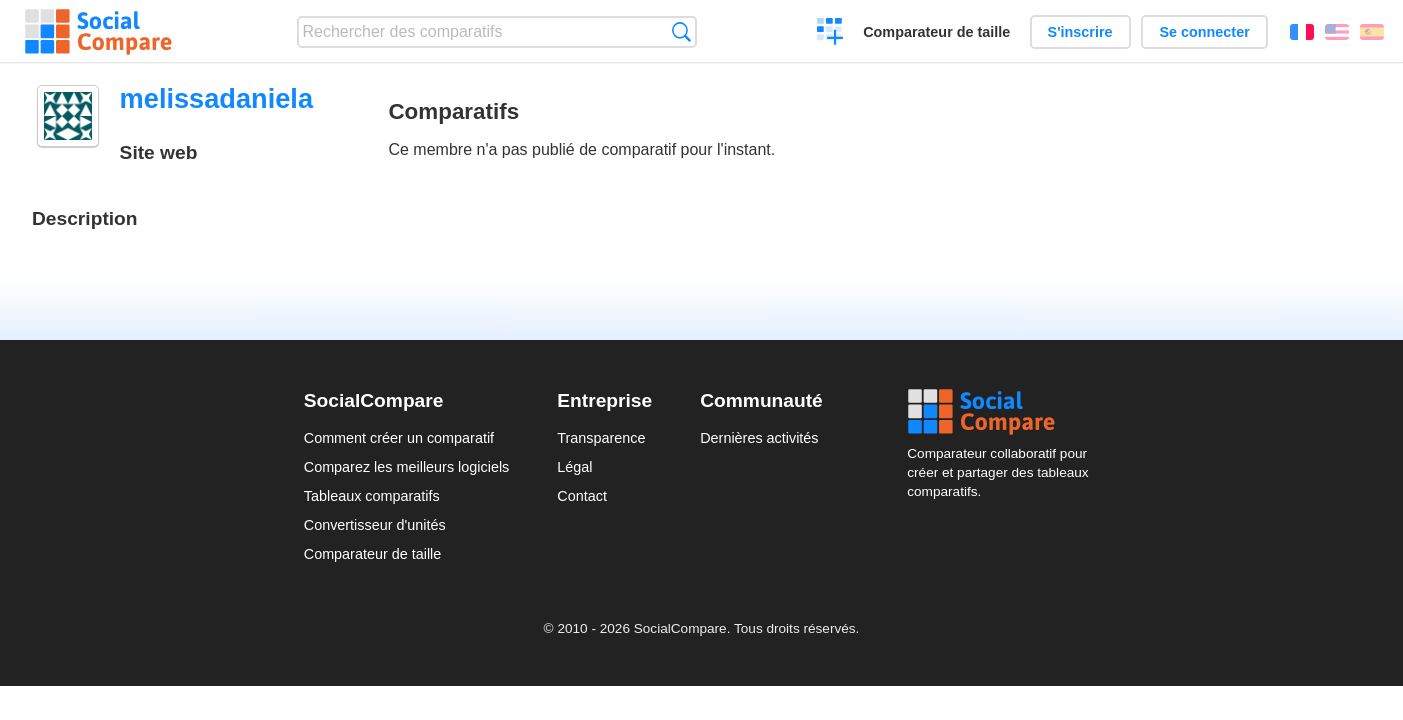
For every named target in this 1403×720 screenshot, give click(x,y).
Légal (574, 467)
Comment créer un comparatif (399, 438)
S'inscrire (1080, 32)
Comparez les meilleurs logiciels (407, 467)
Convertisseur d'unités (375, 525)
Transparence (601, 438)
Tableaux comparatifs (372, 496)
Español (1372, 32)
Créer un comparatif (830, 34)
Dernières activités (759, 438)
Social (1003, 412)
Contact (582, 496)
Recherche (681, 31)
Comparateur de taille (936, 32)
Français (1302, 32)
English (1337, 32)
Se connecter (1204, 32)
